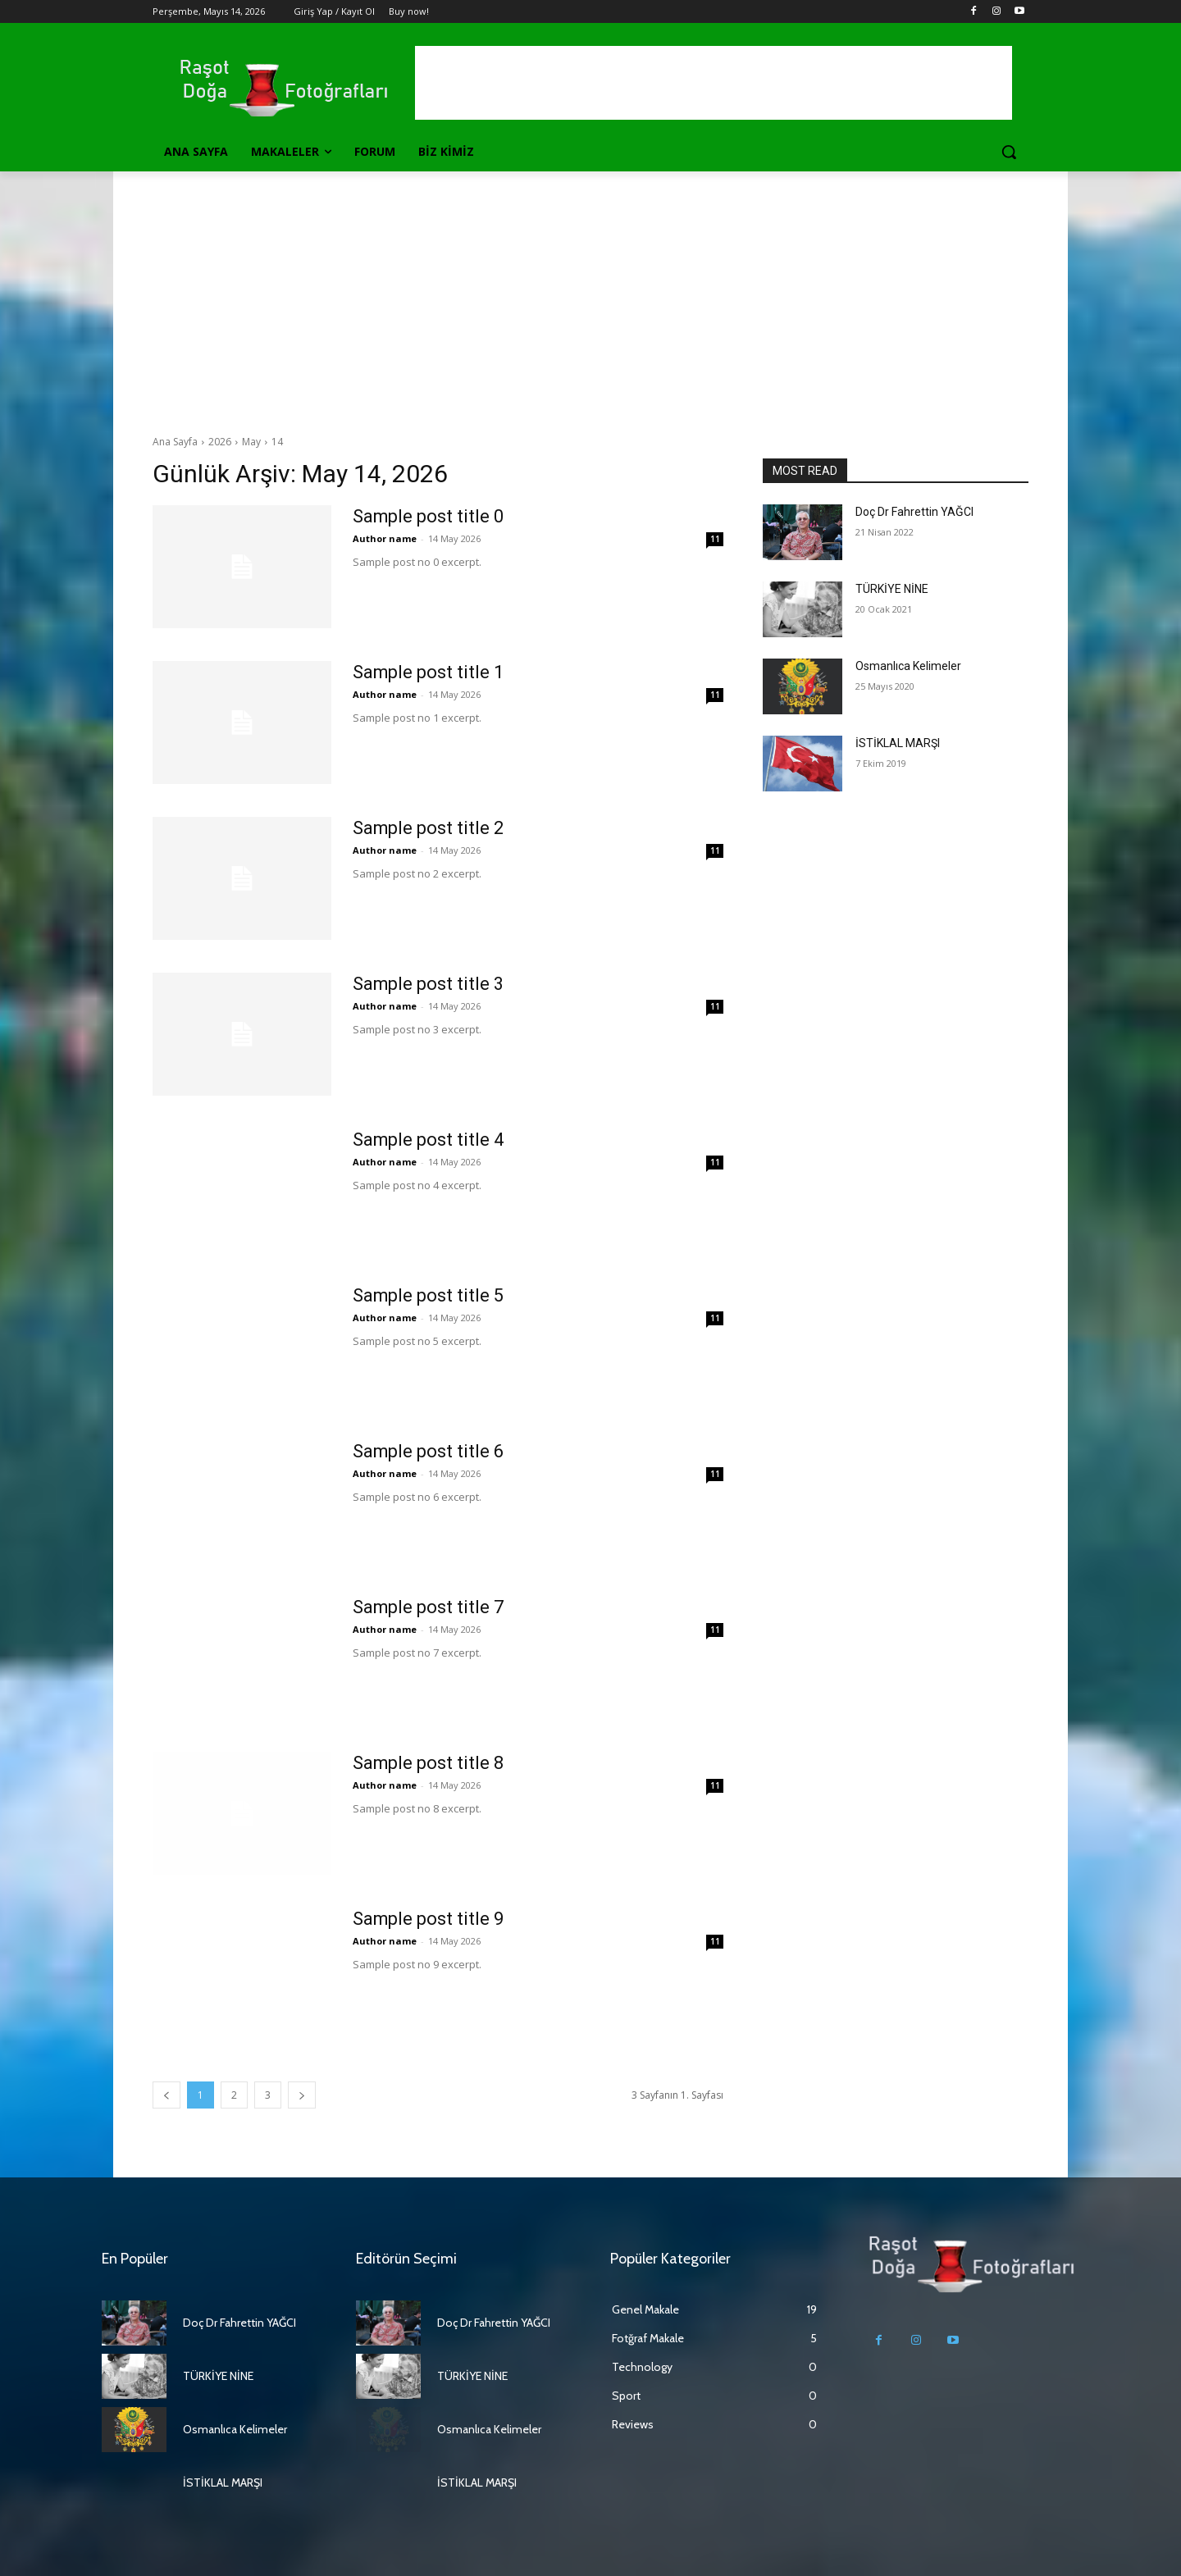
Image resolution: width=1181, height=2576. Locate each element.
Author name (385, 538)
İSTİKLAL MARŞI (897, 743)
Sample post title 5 (428, 1295)
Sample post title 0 (428, 516)
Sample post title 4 (428, 1139)
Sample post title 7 (428, 1607)
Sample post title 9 (428, 1918)
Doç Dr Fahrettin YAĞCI (914, 511)
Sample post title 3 (428, 983)
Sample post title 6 (428, 1451)
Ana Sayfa (175, 442)
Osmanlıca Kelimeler (908, 665)
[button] (1008, 151)
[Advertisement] (590, 294)
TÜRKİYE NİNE (891, 588)
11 (715, 539)
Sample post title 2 (428, 828)
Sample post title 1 (428, 672)
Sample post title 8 (428, 1763)
